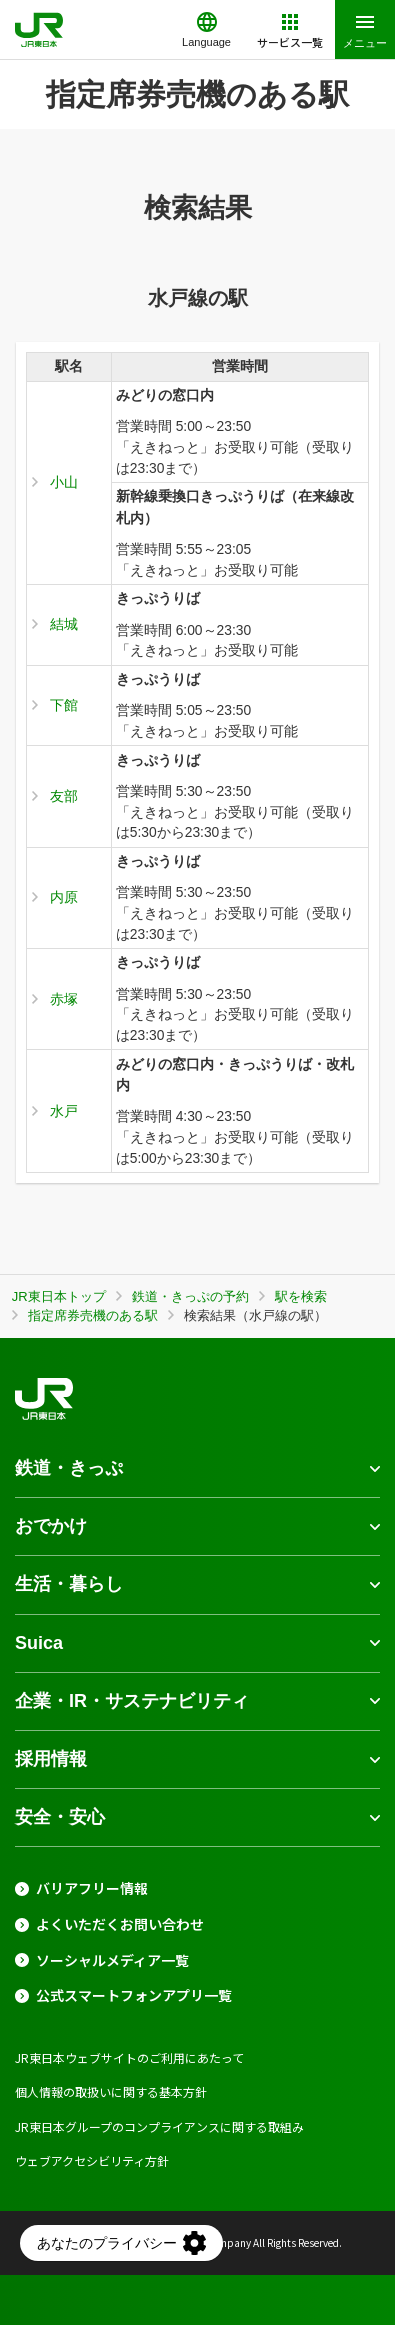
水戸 (64, 1111)
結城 (64, 624)
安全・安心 (60, 1817)
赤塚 (64, 999)
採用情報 (51, 1759)
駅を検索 (301, 1296)
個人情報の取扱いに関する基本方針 (111, 2091)
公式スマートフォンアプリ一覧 (134, 1995)
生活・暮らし (69, 1584)
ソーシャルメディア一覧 (112, 1960)
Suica (39, 1643)
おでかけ (51, 1526)
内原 (64, 897)
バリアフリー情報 (92, 1888)
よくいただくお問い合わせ (120, 1924)
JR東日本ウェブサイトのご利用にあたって (129, 2057)
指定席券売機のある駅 (93, 1315)
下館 (64, 705)
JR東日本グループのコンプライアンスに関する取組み (159, 2126)
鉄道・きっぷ (69, 1468)
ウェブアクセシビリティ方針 (92, 2160)
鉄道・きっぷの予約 (190, 1296)
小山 (64, 482)
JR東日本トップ (59, 1296)
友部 (64, 796)
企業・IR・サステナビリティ (132, 1701)
